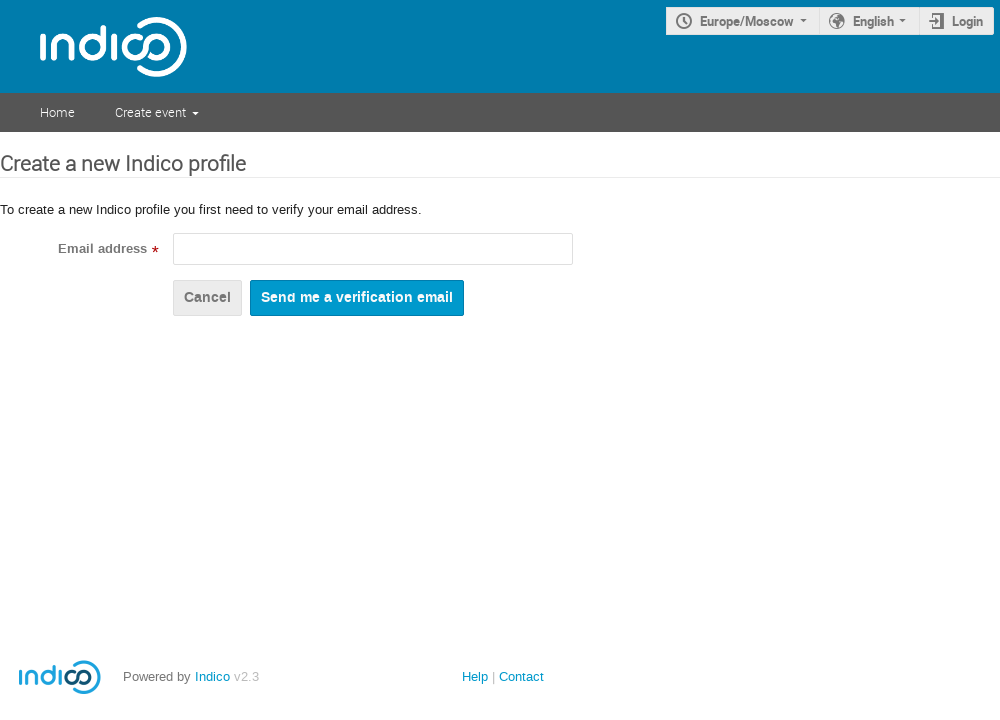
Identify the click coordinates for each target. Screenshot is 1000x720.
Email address (102, 249)
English (873, 21)
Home (57, 112)
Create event (150, 112)
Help (475, 676)
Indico (212, 676)
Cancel (207, 297)
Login (967, 21)
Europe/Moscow (747, 21)
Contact (521, 676)
